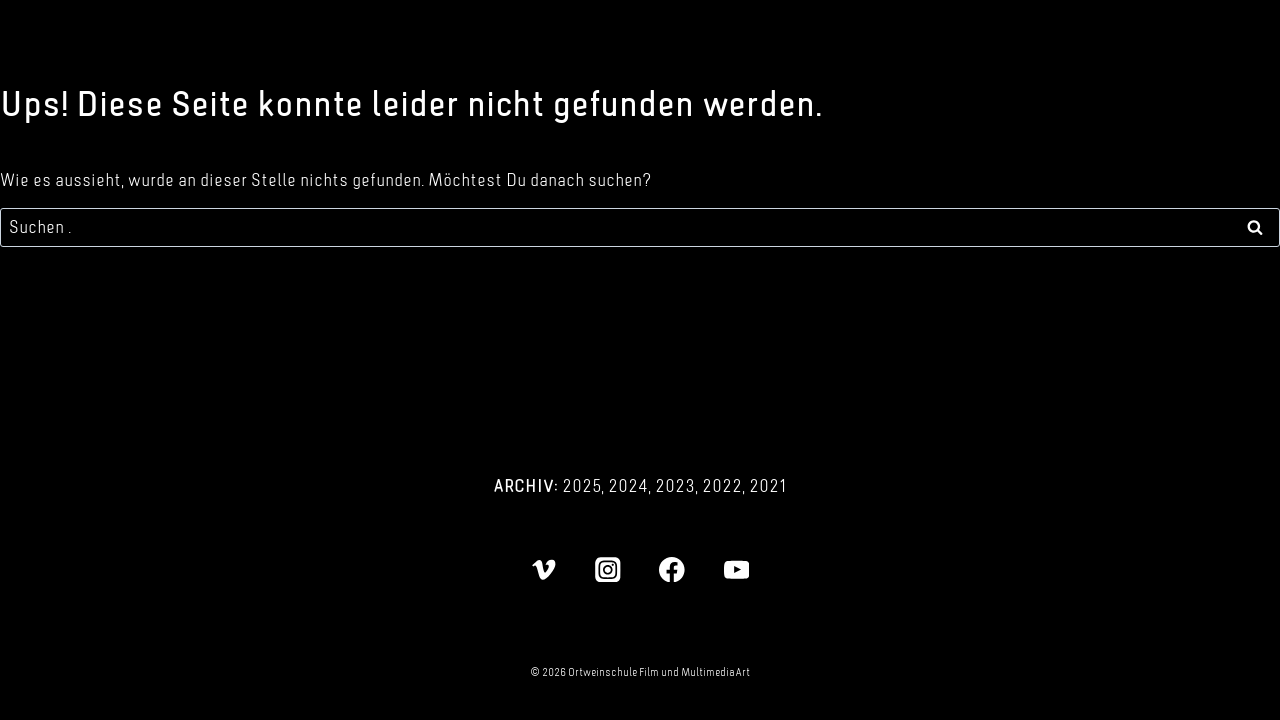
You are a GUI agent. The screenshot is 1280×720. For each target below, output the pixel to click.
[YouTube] (736, 569)
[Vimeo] (543, 569)
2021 (767, 485)
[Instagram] (607, 569)
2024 (628, 485)
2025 (581, 485)
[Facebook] (672, 569)
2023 (675, 485)
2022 (722, 485)
